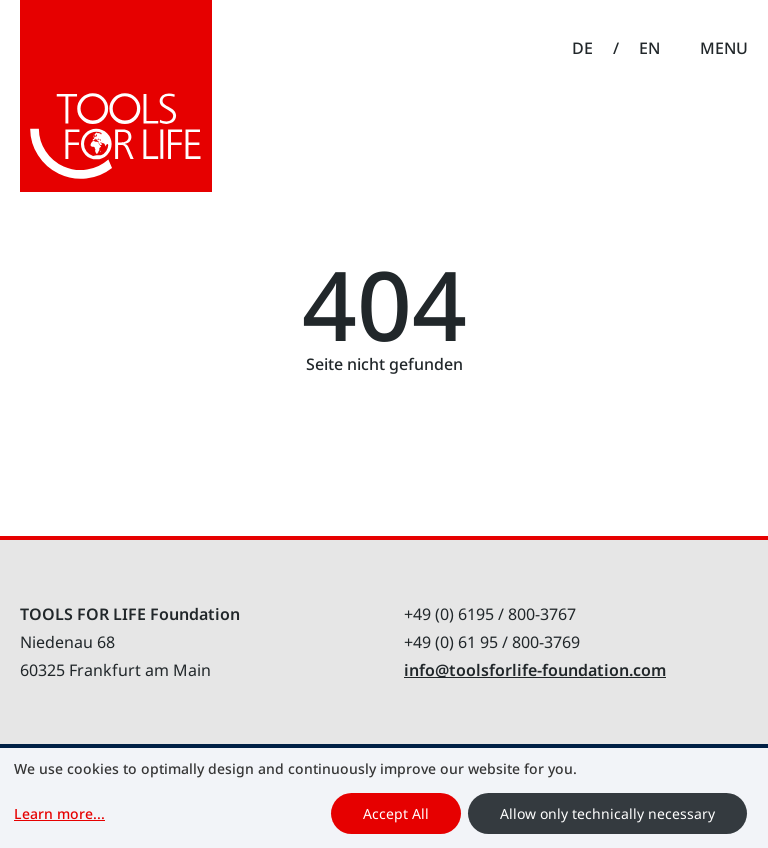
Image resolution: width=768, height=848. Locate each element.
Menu (724, 48)
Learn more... (59, 813)
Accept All (396, 813)
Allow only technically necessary (607, 813)
